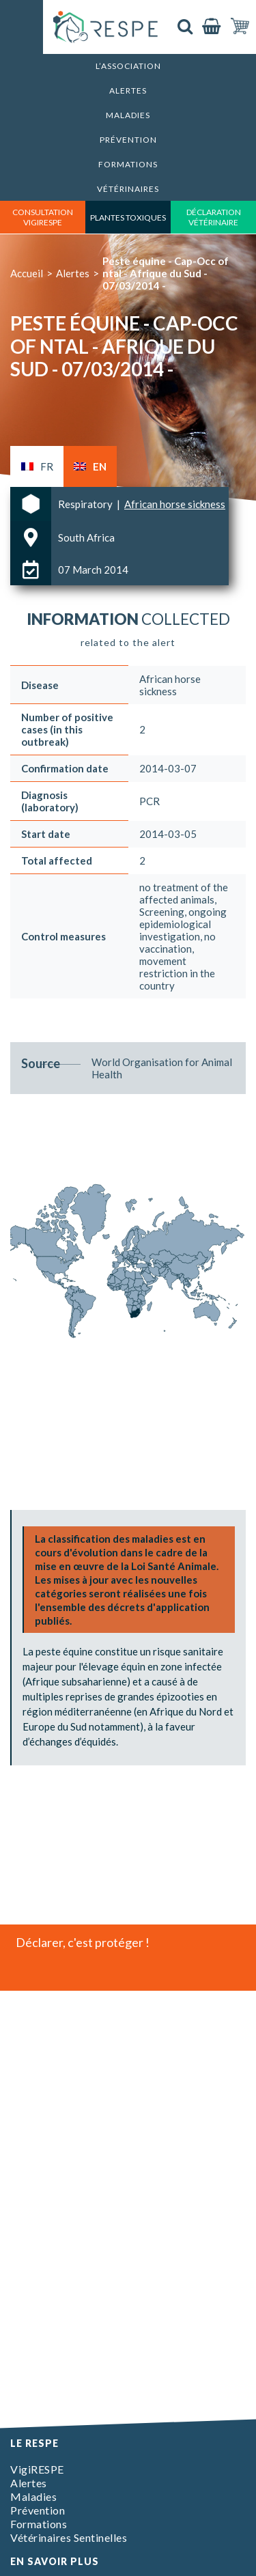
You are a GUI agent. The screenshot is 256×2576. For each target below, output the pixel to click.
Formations (128, 164)
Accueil (26, 273)
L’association (128, 66)
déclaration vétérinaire (213, 217)
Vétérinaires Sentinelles (68, 2537)
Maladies (128, 115)
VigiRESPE (37, 2469)
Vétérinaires (128, 189)
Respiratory (86, 504)
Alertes (128, 90)
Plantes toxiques (128, 217)
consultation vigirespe (42, 217)
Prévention (128, 140)
